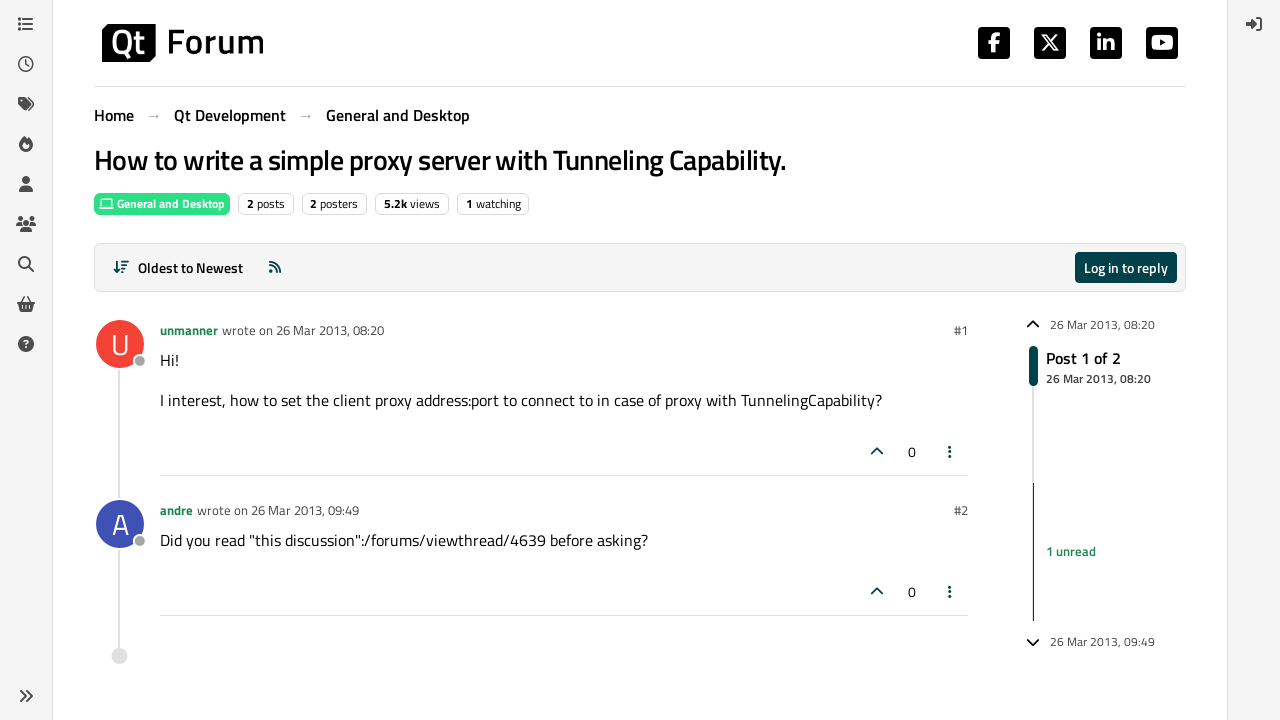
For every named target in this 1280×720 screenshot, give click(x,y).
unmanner (189, 330)
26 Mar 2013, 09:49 (305, 510)
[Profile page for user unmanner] (120, 344)
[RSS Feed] (275, 267)
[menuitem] (1254, 24)
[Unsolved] (26, 344)
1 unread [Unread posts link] (1071, 551)
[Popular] (26, 144)
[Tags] (26, 104)
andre (176, 510)
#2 (961, 510)
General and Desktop (162, 203)
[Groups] (26, 224)
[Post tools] (951, 451)
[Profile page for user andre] (120, 524)
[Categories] (26, 24)
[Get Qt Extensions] (26, 304)
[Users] (26, 184)
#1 (961, 330)
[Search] (26, 264)
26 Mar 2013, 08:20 (330, 330)
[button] (26, 696)
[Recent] (26, 64)
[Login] (1254, 24)
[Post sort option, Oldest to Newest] (177, 267)
